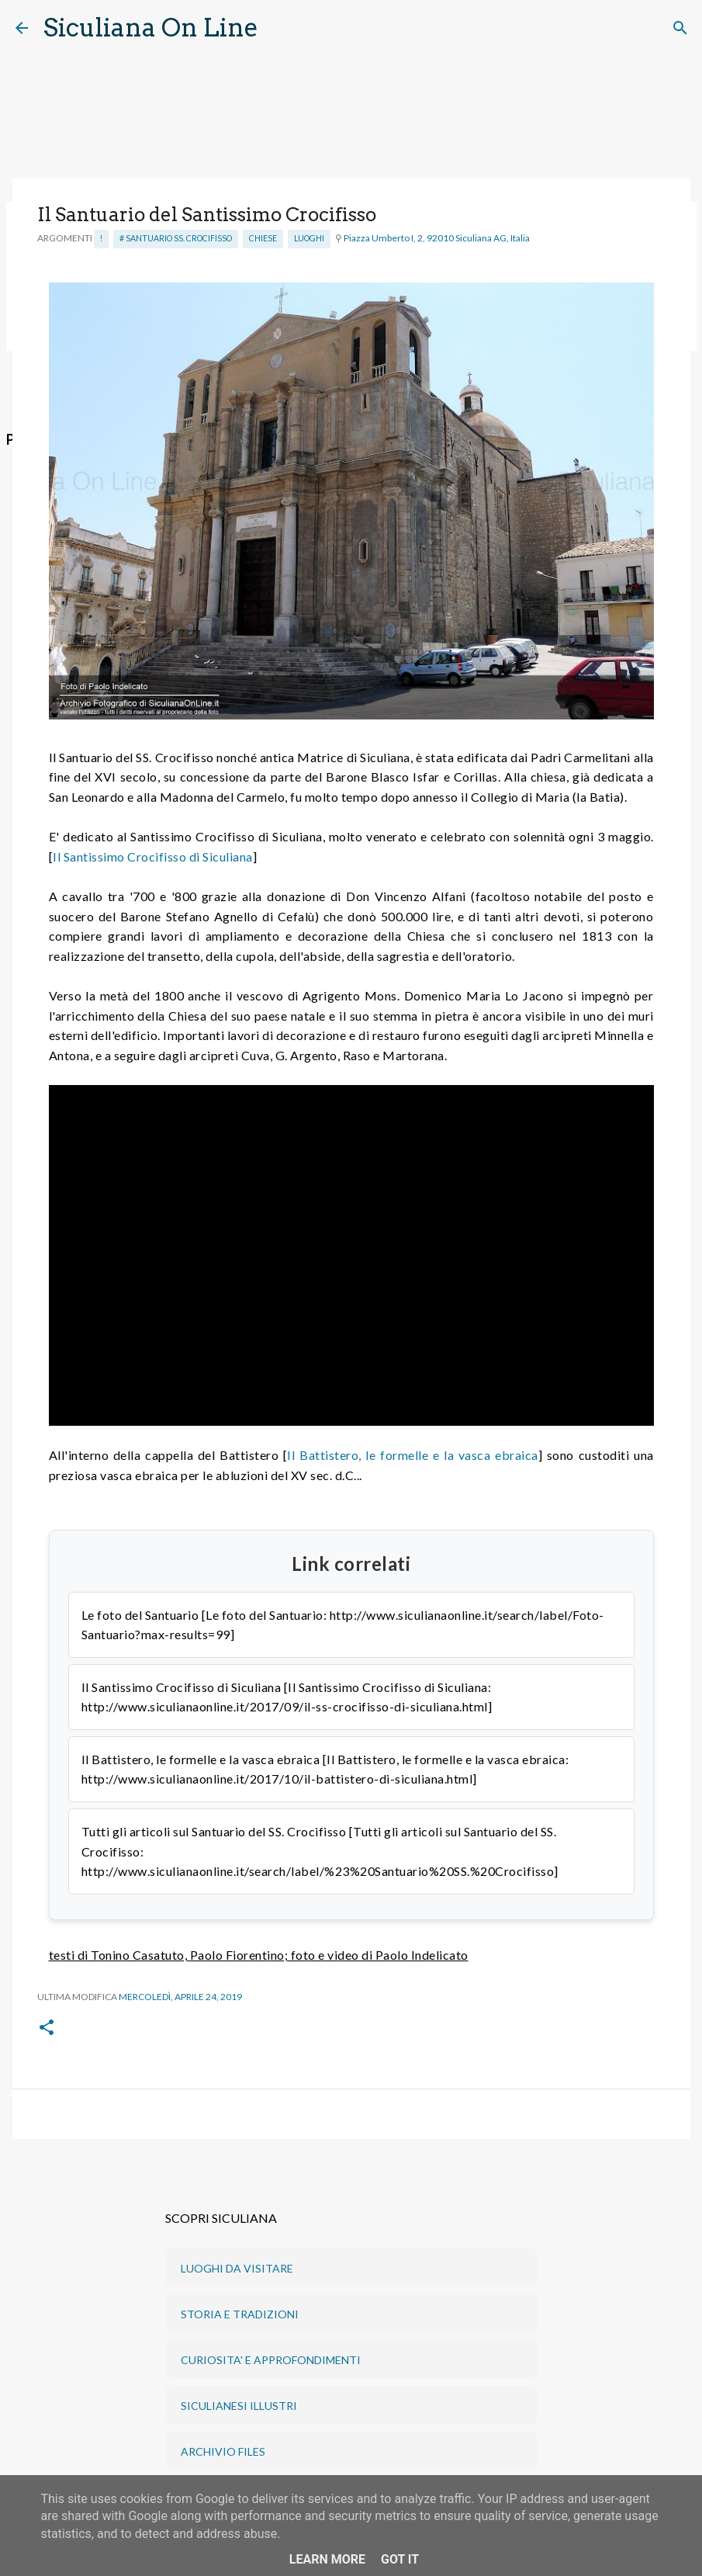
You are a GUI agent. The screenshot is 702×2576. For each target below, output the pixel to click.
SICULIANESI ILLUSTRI (239, 2405)
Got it (400, 2559)
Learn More (327, 2559)
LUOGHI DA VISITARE (237, 2268)
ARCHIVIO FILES (223, 2451)
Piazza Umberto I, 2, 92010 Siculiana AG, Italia (437, 238)
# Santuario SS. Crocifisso (175, 238)
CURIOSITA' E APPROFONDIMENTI (271, 2359)
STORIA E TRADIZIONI (240, 2314)
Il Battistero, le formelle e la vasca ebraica (412, 1454)
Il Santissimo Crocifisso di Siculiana (153, 856)
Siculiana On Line (150, 27)
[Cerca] (280, 28)
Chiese (263, 238)
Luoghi (309, 238)
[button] (46, 2028)
